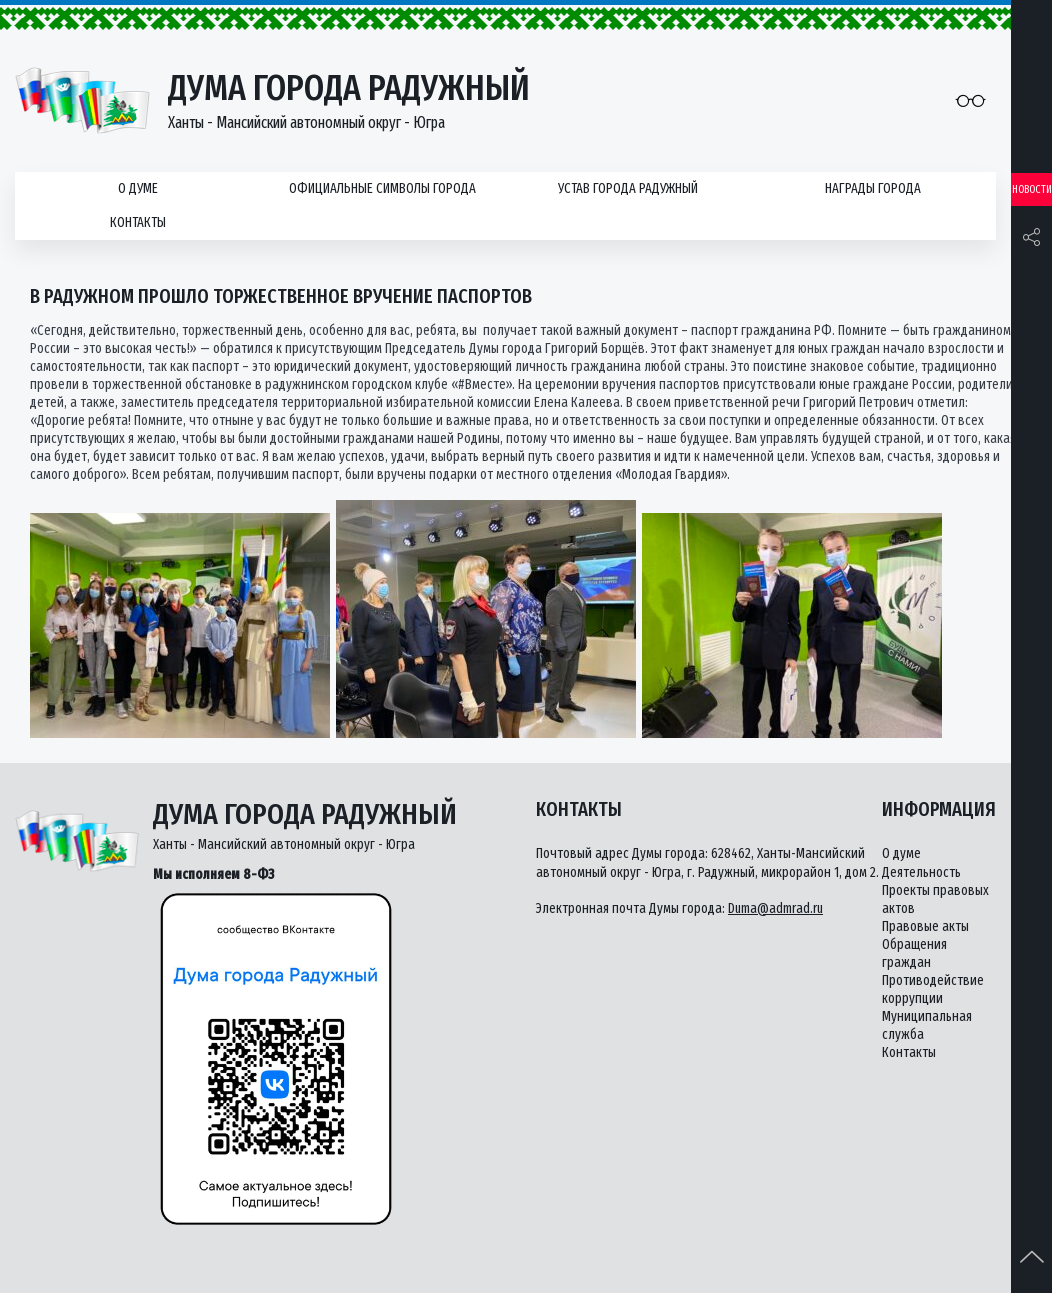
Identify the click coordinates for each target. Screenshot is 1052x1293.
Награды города (873, 188)
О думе (138, 188)
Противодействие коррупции (933, 989)
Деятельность (921, 872)
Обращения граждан (914, 953)
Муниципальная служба (927, 1025)
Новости (1032, 189)
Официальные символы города (382, 188)
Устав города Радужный (628, 188)
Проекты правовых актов (935, 899)
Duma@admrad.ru (775, 908)
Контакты (138, 222)
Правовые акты (925, 926)
